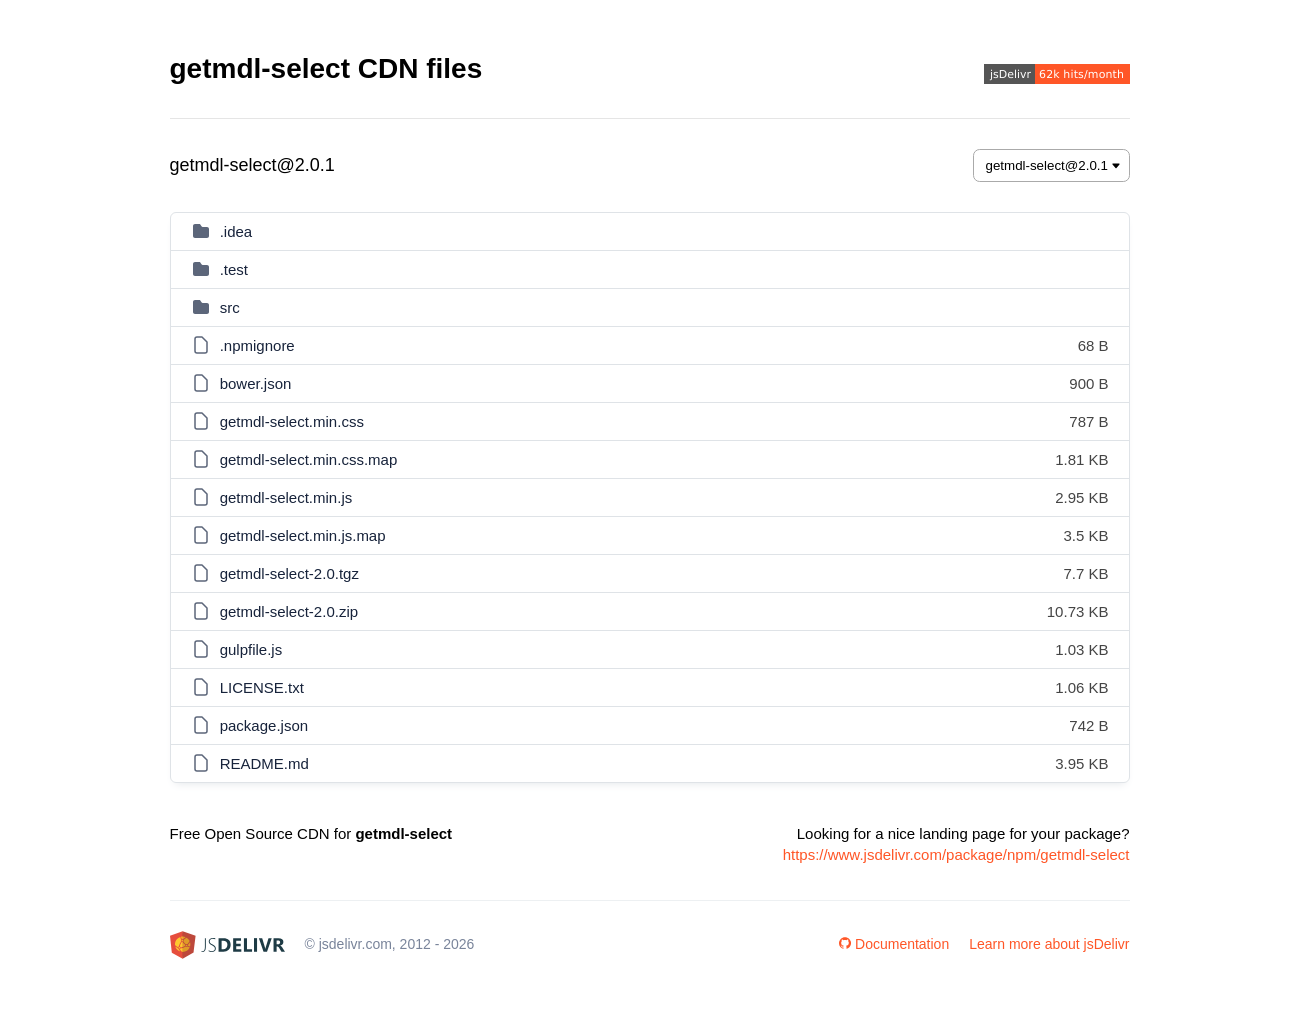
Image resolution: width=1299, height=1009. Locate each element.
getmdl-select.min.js (286, 497)
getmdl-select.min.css (292, 421)
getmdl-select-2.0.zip (289, 611)
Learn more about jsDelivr (1049, 944)
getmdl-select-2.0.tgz (289, 573)
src (230, 307)
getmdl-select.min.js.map (303, 535)
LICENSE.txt (262, 687)
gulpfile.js (251, 649)
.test (234, 269)
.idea (236, 231)
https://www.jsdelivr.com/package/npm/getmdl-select (956, 854)
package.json (264, 725)
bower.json (256, 383)
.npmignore (257, 345)
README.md (264, 763)
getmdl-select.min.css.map (309, 459)
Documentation (894, 944)
